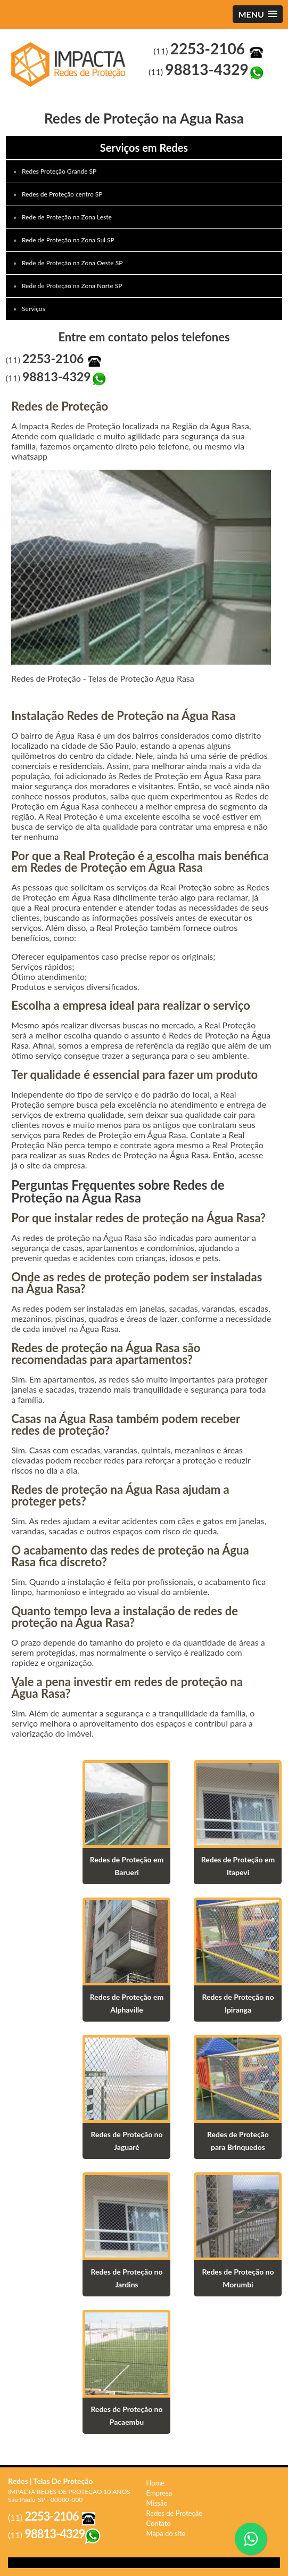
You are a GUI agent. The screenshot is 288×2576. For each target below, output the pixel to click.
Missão (157, 2503)
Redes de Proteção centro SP (63, 194)
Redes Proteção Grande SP (60, 171)
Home (155, 2483)
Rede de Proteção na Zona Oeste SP (73, 263)
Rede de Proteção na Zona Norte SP (73, 286)
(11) (208, 51)
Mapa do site (166, 2533)
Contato (158, 2523)
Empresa (159, 2493)
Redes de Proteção (174, 2513)
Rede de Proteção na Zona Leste (67, 217)
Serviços (34, 309)
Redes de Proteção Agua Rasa (71, 64)
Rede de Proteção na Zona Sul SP (69, 240)
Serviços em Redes (144, 147)
